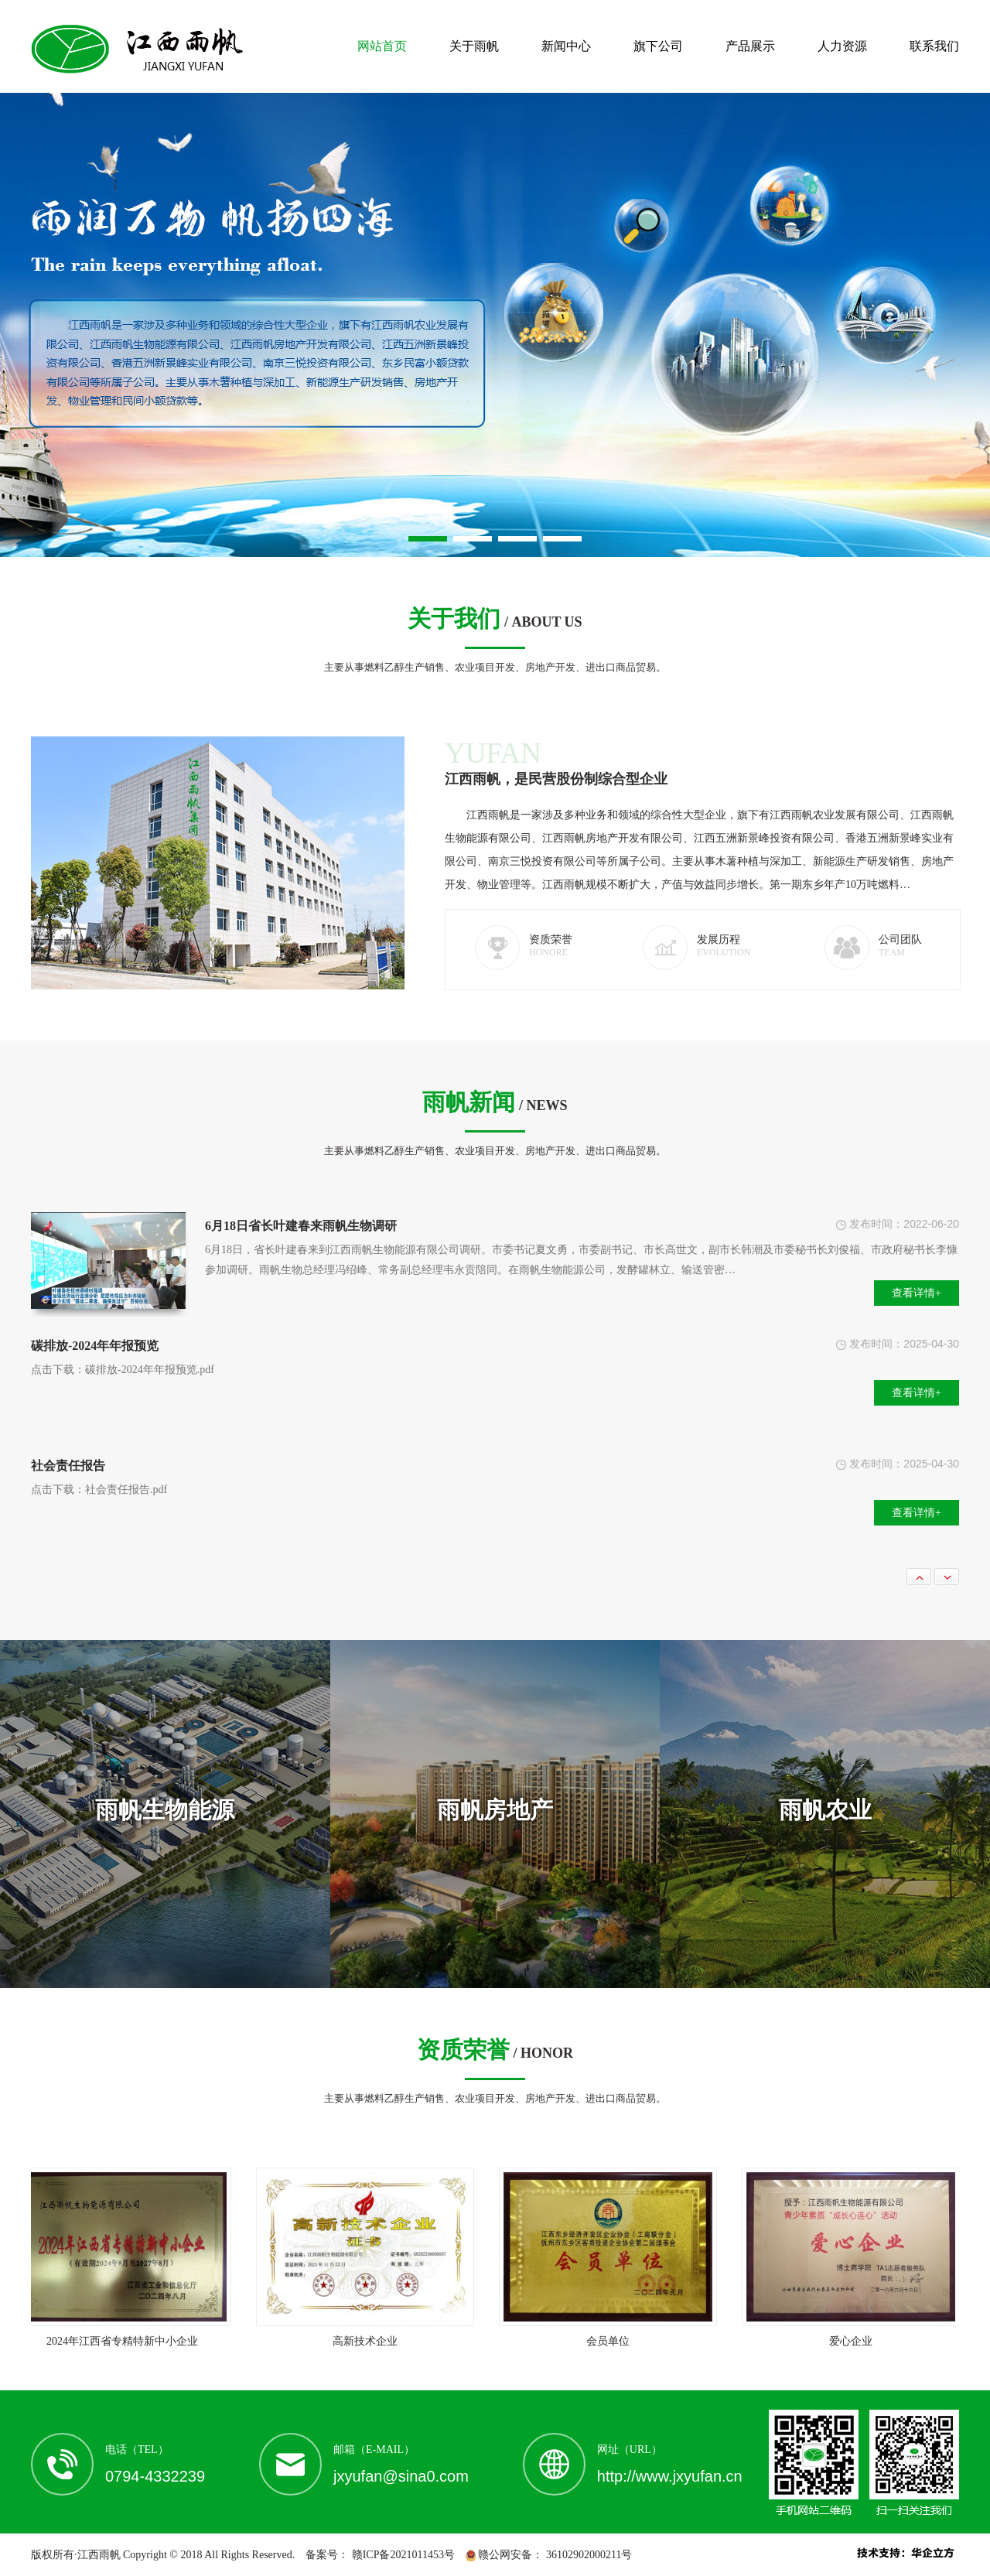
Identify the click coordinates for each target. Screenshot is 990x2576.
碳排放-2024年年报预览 (95, 1345)
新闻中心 (566, 46)
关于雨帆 (474, 46)
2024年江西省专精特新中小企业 (126, 2341)
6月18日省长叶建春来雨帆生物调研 (301, 1225)
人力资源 (842, 46)
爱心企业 (854, 2341)
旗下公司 (658, 46)
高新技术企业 (368, 2341)
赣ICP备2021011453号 (402, 2555)
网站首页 (382, 46)
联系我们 (934, 46)
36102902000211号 (587, 2555)
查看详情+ (916, 1293)
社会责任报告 (68, 1465)
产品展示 (750, 46)
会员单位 (611, 2341)
